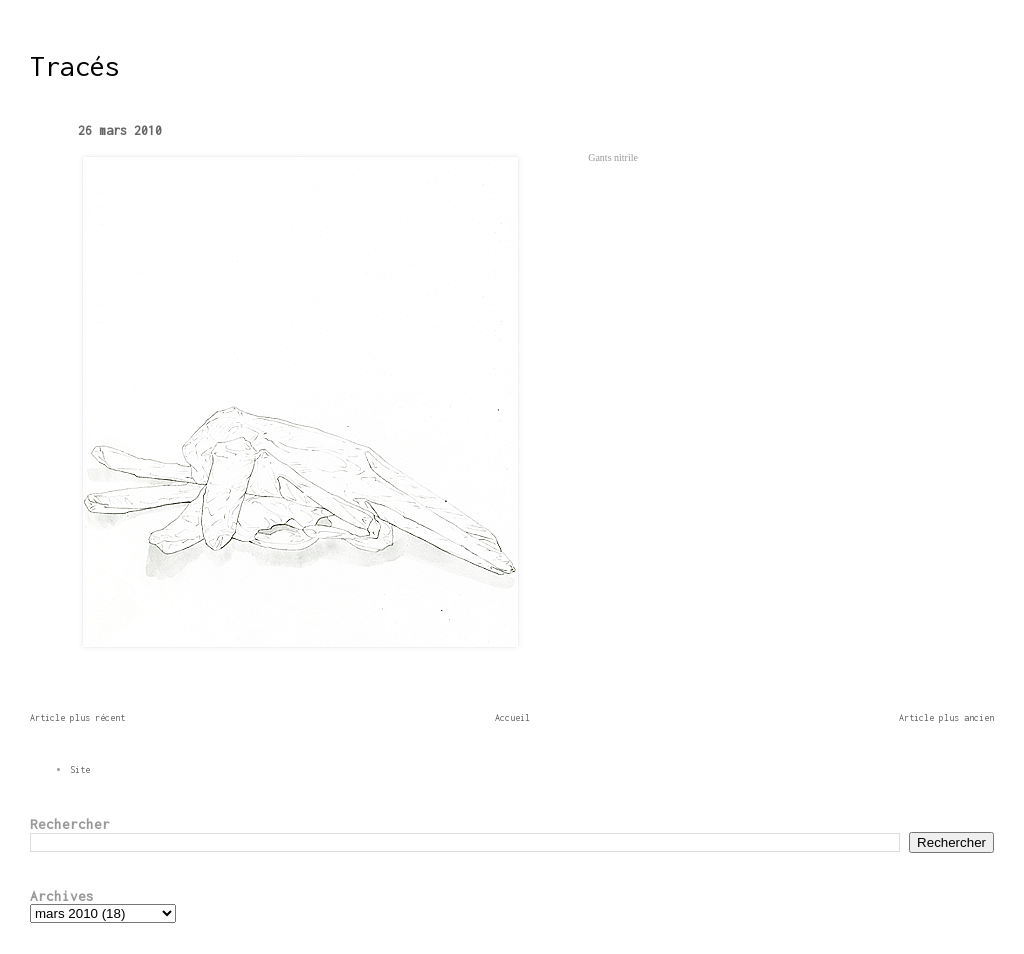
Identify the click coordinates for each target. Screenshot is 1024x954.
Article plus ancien (946, 717)
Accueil (512, 717)
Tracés (75, 66)
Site (80, 769)
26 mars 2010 (120, 130)
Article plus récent (77, 717)
